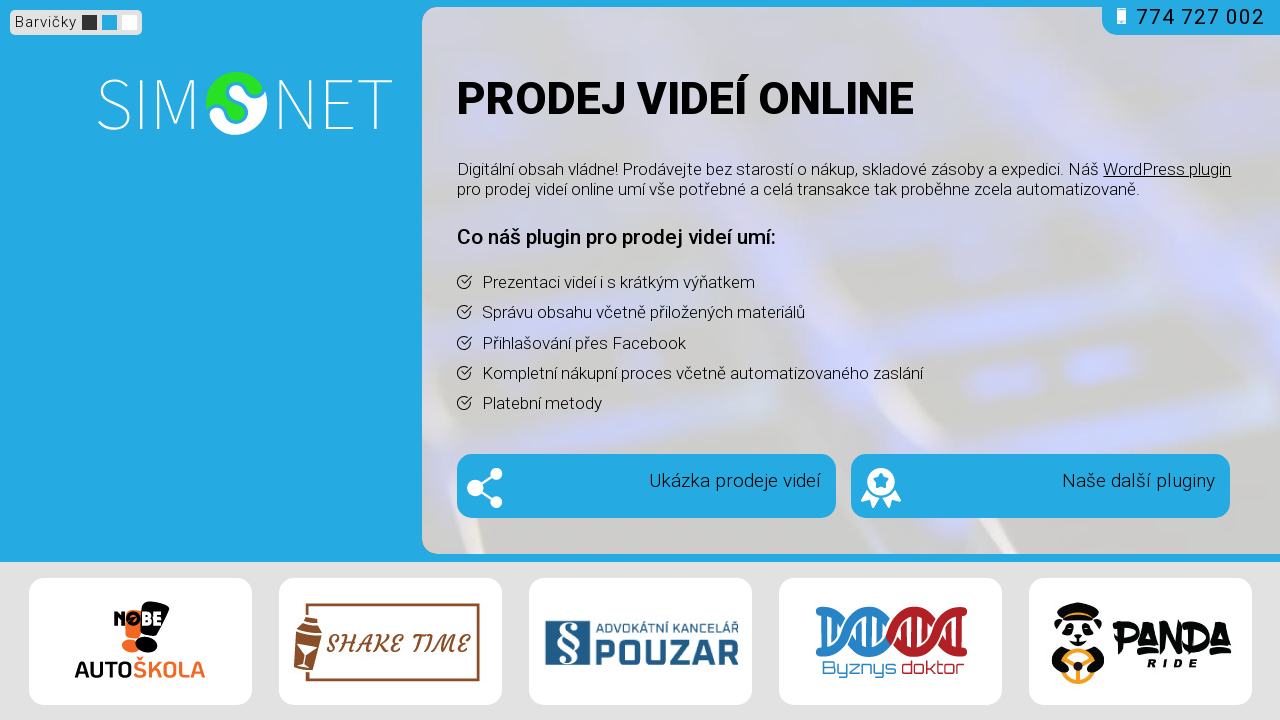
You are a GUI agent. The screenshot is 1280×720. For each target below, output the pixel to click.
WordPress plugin (1167, 169)
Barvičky (46, 22)
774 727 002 (1191, 17)
